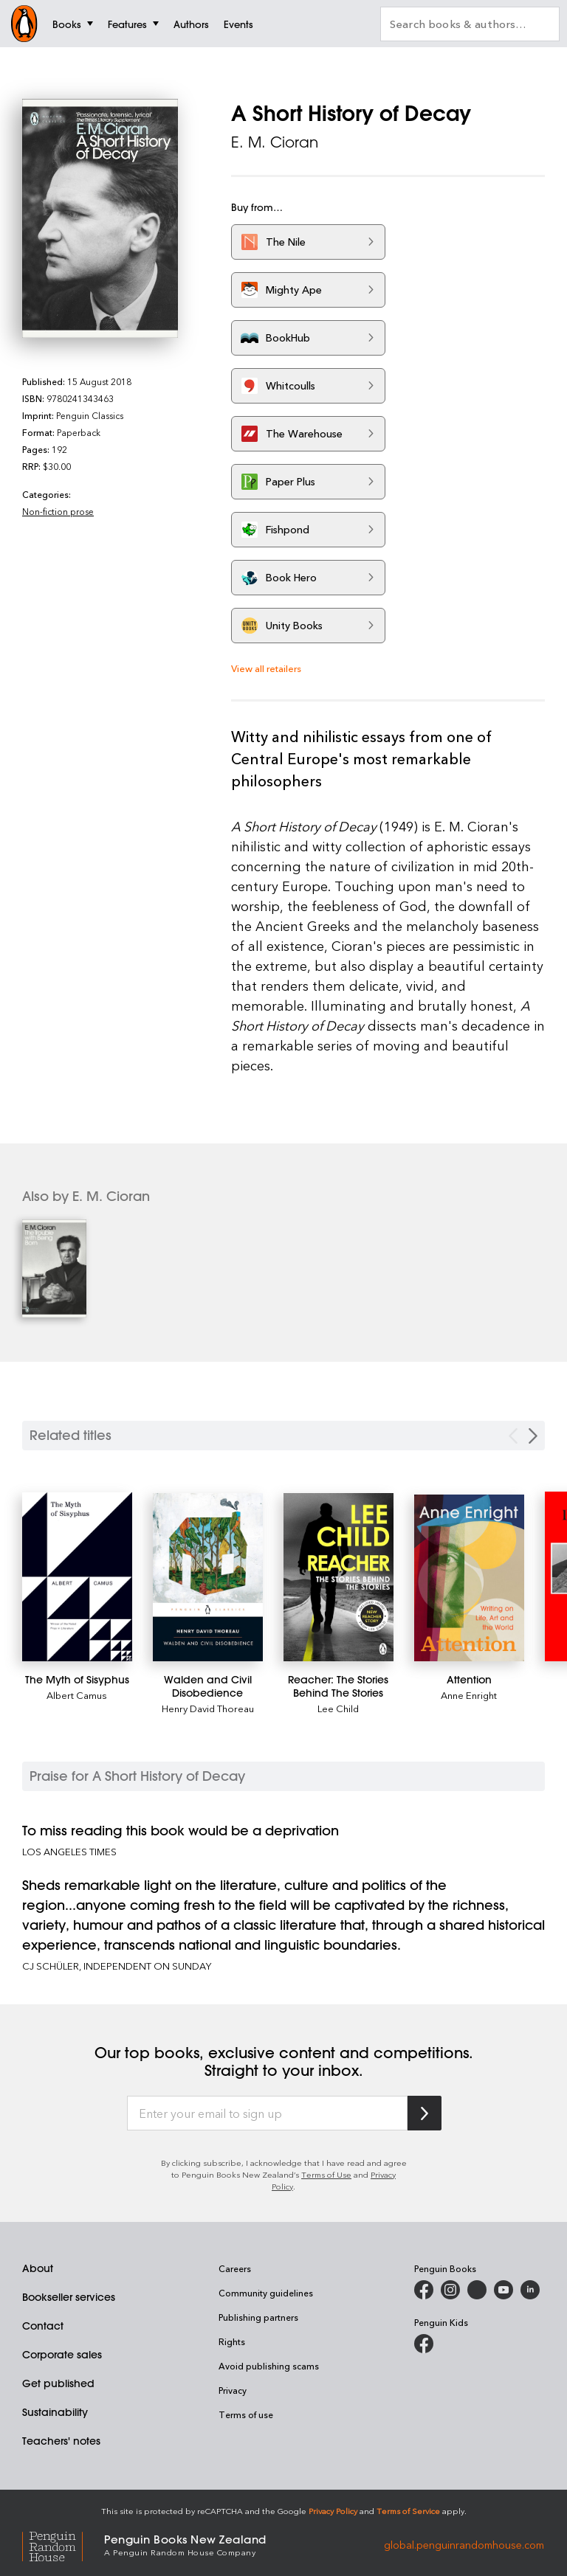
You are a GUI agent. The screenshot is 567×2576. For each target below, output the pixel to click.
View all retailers (266, 668)
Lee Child (338, 1708)
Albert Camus (77, 1695)
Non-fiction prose (58, 511)
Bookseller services (68, 2297)
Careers (235, 2268)
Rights (232, 2341)
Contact (42, 2326)
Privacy (233, 2390)
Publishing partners (258, 2317)
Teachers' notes (61, 2441)
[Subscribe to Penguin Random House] (424, 2113)
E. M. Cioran (274, 142)
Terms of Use (326, 2174)
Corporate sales (62, 2354)
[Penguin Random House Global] (63, 2544)
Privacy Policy (333, 2510)
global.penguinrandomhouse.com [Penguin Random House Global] (464, 2544)
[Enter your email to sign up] (267, 2113)
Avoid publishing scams (269, 2365)
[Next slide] (533, 1436)
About (37, 2268)
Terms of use (246, 2414)
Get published (58, 2383)
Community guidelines (266, 2292)
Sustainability (55, 2412)
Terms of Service (408, 2510)
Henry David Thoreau (208, 1708)
